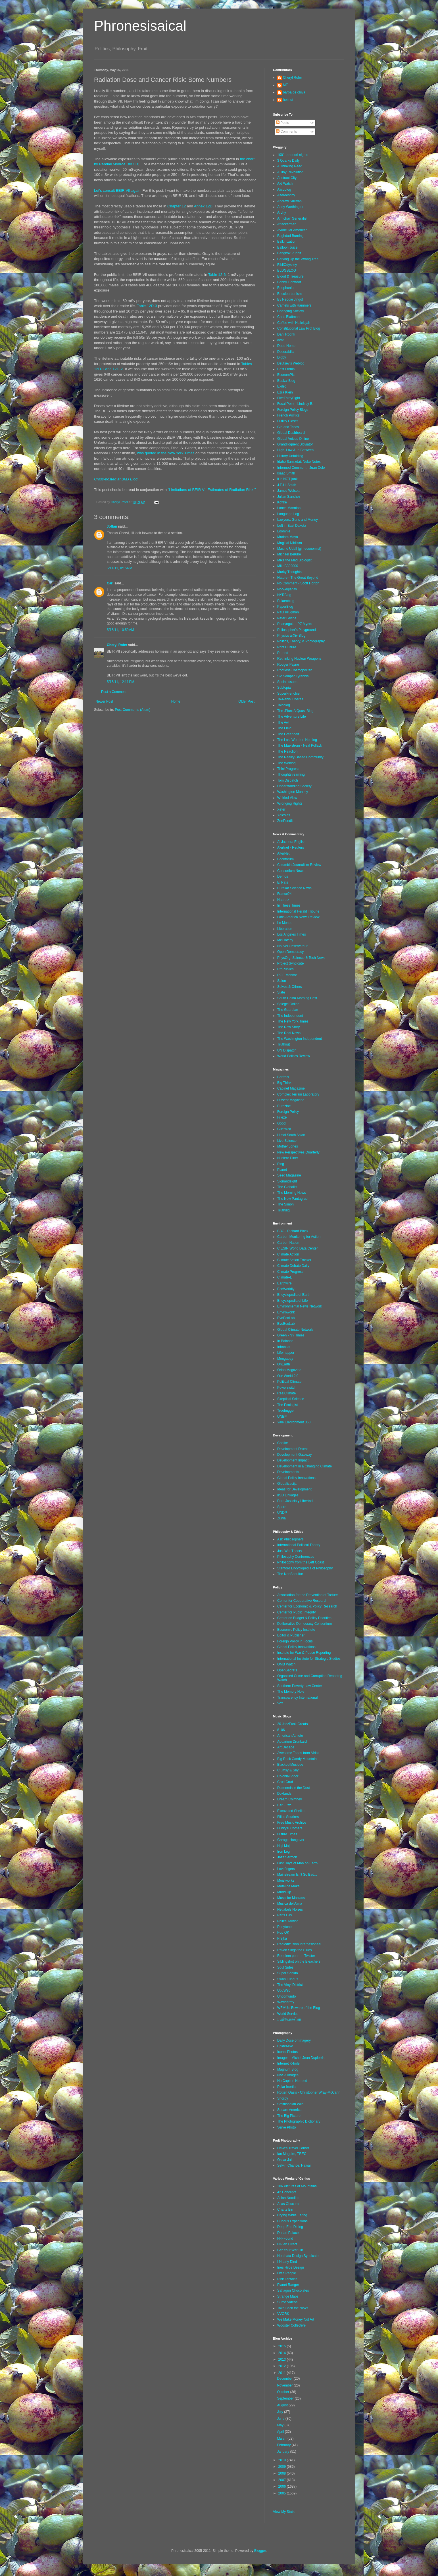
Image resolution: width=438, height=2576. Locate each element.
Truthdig (283, 1210)
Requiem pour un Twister (296, 1956)
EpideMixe (285, 2046)
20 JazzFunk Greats (292, 1724)
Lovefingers (286, 1869)
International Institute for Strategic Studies (309, 1659)
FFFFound (285, 2238)
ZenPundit (285, 821)
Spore (281, 1507)
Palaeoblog (285, 601)
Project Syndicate (290, 963)
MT (285, 85)
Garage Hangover (290, 1840)
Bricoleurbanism (289, 294)
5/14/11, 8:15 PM (119, 568)
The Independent (290, 1016)
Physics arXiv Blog (291, 636)
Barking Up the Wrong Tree (297, 259)
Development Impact (292, 1460)
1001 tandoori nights (292, 155)
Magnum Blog (287, 2069)
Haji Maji (283, 1846)
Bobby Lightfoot (289, 282)
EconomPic (286, 375)
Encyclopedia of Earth (293, 1295)
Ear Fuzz (284, 1805)
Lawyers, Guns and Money (297, 520)
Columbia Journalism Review (299, 865)
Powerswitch (286, 1388)
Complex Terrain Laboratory (298, 1094)
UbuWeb (283, 1990)
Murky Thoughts (289, 572)
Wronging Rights (290, 803)
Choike (282, 1443)
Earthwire (284, 1283)
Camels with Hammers (294, 305)
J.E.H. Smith (286, 485)
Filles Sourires (288, 1817)
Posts (282, 123)
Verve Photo (286, 2127)
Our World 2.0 (287, 1376)
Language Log (288, 514)
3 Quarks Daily (288, 161)
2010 (282, 2460)
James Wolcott (288, 491)
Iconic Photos (287, 2052)
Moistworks (285, 1880)
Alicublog (284, 189)
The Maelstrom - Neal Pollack (299, 745)
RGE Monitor (287, 975)
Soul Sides (285, 1967)
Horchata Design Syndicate (297, 2256)
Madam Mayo (287, 537)
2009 (282, 2467)
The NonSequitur (290, 1574)
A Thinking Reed (289, 166)
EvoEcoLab (286, 1318)
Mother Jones (287, 1146)
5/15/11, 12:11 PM (120, 682)
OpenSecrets (287, 1670)
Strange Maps (288, 2296)
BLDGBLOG (286, 270)
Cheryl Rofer (117, 645)
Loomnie (283, 531)
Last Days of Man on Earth (297, 1863)
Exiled (282, 386)
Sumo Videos (287, 2302)
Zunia (281, 1518)
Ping (280, 1164)
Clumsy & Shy (288, 1770)
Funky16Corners (290, 1828)
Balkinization (286, 241)
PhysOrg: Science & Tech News (301, 958)
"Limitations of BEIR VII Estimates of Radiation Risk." (212, 490)
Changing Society (290, 311)
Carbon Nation (288, 1243)
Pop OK (283, 1932)
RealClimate (286, 1393)
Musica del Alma (289, 1904)
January (283, 2452)
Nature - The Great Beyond (297, 578)
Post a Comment (113, 692)
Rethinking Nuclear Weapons (299, 659)
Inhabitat (283, 1347)
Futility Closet (287, 421)
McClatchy (285, 940)
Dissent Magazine (290, 1100)
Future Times (287, 1834)
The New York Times (292, 1021)
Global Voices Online (293, 439)
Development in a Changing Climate (304, 1466)
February (284, 2445)
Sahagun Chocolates (293, 2290)
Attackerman (286, 224)
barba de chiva (294, 92)
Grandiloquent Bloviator (295, 444)
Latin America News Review (298, 917)
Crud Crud (285, 1782)
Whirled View (287, 798)
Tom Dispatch (287, 780)
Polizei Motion (288, 1921)
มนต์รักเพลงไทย (289, 2019)
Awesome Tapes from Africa (298, 1753)
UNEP (282, 1417)
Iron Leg (283, 1852)
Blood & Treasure (290, 276)
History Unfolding (290, 456)
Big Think (284, 1083)
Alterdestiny (286, 195)
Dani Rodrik (286, 334)
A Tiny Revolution (290, 172)
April (281, 2432)
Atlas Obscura (288, 2204)
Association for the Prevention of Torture (307, 1595)
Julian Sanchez (288, 497)
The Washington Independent (299, 1039)
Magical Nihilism (289, 543)
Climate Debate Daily (293, 1266)
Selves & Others (289, 987)
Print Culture (286, 647)
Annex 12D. (204, 206)
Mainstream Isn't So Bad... (297, 1875)
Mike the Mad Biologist (294, 560)
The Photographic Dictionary (298, 2121)
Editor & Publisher (290, 1635)
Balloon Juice (287, 247)
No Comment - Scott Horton (298, 583)
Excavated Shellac (291, 1811)
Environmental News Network (299, 1306)
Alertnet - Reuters (290, 847)
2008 (282, 2473)
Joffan (112, 526)
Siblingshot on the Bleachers (298, 1961)
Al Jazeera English (291, 842)
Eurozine (284, 1106)
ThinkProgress (288, 769)
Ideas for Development (294, 1489)
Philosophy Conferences (295, 1557)
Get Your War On (290, 2250)
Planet (282, 1170)
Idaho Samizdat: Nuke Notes (299, 462)
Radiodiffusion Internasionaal (299, 1944)
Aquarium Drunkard (292, 1742)
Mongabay (285, 1359)
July (280, 2412)
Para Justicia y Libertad (295, 1501)
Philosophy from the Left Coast (300, 1562)
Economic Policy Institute (296, 1630)
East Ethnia (286, 369)
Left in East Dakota (291, 526)
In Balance (285, 1341)
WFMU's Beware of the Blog (298, 2008)
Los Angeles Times (291, 934)
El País (282, 882)
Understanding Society (294, 786)
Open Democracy (290, 952)
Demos (282, 876)
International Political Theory (298, 1545)
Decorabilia (285, 352)
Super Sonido (287, 1973)
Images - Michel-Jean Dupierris (300, 2058)
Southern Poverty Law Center (299, 1686)
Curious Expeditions (292, 2221)
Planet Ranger (288, 2285)
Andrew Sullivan (289, 201)
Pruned (282, 653)
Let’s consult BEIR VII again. (117, 190)
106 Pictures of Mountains (297, 2186)
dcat (280, 340)
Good (281, 1123)
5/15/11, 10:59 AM (120, 630)
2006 (282, 2486)
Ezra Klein (285, 392)
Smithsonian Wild (290, 2104)
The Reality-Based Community (300, 757)
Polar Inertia (286, 2087)
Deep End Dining (290, 2227)
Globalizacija (287, 1484)
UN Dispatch (286, 1050)
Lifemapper (285, 1353)
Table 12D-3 (147, 306)
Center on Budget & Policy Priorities (304, 1618)
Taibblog (283, 705)
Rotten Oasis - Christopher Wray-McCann (308, 2092)
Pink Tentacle (287, 2279)
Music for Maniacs (291, 1898)
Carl (110, 583)
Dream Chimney (289, 1799)
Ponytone (284, 1927)
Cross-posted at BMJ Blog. (116, 479)
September (286, 2398)
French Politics (288, 415)
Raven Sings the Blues (294, 1950)
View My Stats (284, 2512)
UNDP (282, 1513)
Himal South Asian (291, 1135)
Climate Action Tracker (294, 1260)
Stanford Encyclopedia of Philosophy (305, 1568)
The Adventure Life (291, 717)
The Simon (285, 1204)
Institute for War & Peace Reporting (304, 1653)
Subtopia (284, 688)
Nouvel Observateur (292, 946)
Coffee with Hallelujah (293, 323)
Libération (284, 929)
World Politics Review (293, 1056)
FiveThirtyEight (288, 398)
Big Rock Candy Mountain (297, 1759)
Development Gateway (294, 1455)
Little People (286, 2273)
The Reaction (287, 751)
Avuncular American (292, 230)
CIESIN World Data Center (297, 1248)
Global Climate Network (295, 1330)
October (283, 2392)
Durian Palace (288, 2233)
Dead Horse (286, 346)
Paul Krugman (288, 612)
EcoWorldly (285, 1289)
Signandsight (287, 1181)
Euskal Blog (286, 381)
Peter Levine (286, 618)
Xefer (281, 809)
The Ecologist (287, 1405)
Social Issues (287, 682)
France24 (284, 894)
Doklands (284, 1794)
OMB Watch (286, 1664)
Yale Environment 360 (293, 1422)
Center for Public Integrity (296, 1612)
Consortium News (290, 871)
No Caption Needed (292, 2081)
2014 (282, 2353)
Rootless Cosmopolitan (294, 670)
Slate (281, 992)
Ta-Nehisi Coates (290, 699)
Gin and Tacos (288, 427)
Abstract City (287, 178)
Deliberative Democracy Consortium (304, 1624)
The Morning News (291, 1193)
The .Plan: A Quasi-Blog (295, 711)
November (285, 2385)
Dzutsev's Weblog (290, 363)
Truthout (283, 1044)
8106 (281, 1730)
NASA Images (288, 2075)
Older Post (246, 701)
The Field (284, 728)
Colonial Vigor (288, 1776)
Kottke (282, 502)
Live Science (287, 1141)
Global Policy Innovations (296, 1478)
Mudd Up (284, 1892)
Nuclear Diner (287, 1158)
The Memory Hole (290, 1692)
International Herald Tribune (298, 911)
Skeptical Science (290, 1399)
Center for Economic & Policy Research (307, 1606)
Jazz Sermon (287, 1857)
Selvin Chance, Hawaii (294, 2165)
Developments (288, 1472)
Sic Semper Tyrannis (293, 676)
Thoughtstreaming (291, 774)
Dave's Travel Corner (293, 2148)
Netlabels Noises (290, 1909)
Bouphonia (285, 288)
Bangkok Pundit (289, 253)
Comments (286, 132)
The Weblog (286, 763)
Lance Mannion (289, 508)
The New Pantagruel (292, 1199)
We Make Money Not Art (295, 2319)
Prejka (282, 1938)
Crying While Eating (292, 2215)
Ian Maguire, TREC (291, 2154)
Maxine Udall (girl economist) (299, 549)
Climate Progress (290, 1272)
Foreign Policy (288, 1112)
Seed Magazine (289, 1175)
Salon (281, 981)
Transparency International (297, 1698)
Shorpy (282, 2098)
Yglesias (283, 815)
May (280, 2425)
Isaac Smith (286, 473)
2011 (282, 2373)
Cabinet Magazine (291, 1088)
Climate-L (284, 1277)
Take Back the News (292, 2308)
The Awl (283, 722)
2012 (282, 2366)
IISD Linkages (288, 1495)
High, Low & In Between (295, 450)
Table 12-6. (217, 274)
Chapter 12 (176, 206)
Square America (289, 2110)
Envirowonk (286, 1312)
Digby (281, 357)
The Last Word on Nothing (297, 740)
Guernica (284, 1129)
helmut (288, 100)
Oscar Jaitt (285, 2160)
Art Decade (285, 1747)
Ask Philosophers (290, 1539)
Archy (281, 213)
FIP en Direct (287, 2244)
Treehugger (286, 1411)
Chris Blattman (288, 317)
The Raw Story (288, 1027)
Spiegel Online (288, 1004)
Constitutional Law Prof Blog (298, 328)
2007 (282, 2480)
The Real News (289, 1033)
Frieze (282, 1117)
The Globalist (287, 1187)
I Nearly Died (287, 2262)
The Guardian (287, 1010)
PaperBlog (285, 607)
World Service (287, 2014)
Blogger (260, 2551)
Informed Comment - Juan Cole (301, 468)
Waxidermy (285, 2002)
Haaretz (283, 900)
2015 (282, 2346)
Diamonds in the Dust (293, 1788)
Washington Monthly (292, 792)
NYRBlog (284, 595)
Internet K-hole (288, 2063)
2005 (282, 2493)
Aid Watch (285, 184)
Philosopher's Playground (296, 630)
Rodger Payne (288, 665)
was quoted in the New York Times (166, 453)
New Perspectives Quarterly (298, 1152)
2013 (282, 2359)
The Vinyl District (290, 1985)
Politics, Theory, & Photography (301, 641)
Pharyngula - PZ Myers (294, 624)
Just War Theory (289, 1551)
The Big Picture (289, 2116)
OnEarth (283, 1364)
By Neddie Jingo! (290, 299)
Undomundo (286, 1996)
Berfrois (283, 1077)
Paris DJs (284, 1915)
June (281, 2419)
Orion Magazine (289, 1370)
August (283, 2405)
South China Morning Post (297, 998)
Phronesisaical (140, 26)
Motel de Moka (288, 1886)
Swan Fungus (287, 1979)
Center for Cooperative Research (302, 1601)
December (285, 2379)
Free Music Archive (291, 1823)
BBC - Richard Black (292, 1231)
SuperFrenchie (288, 693)
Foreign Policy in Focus (295, 1641)
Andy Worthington (290, 207)
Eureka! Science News (294, 888)
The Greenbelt (288, 734)
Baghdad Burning (290, 236)
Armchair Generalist (292, 218)
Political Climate (289, 1382)
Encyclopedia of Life (292, 1301)
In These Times (289, 905)
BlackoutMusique (290, 1765)
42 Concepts (286, 2192)
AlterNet (283, 853)
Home (175, 701)
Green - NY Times (290, 1335)
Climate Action (288, 1254)
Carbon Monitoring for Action (298, 1237)
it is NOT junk (287, 479)
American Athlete (290, 1736)
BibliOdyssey (287, 265)
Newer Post (104, 701)
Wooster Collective (291, 2325)
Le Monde (284, 923)
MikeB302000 (287, 566)
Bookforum (285, 859)
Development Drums (292, 1449)
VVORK (283, 2314)
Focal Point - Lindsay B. (295, 404)
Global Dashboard (291, 433)
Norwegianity (287, 589)
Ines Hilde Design (290, 2267)
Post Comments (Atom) (132, 710)
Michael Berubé (289, 554)
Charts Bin (285, 2209)
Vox (280, 1703)
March (282, 2438)
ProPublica (285, 969)
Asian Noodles (288, 2198)
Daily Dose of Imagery (294, 2040)
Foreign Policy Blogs (292, 410)
